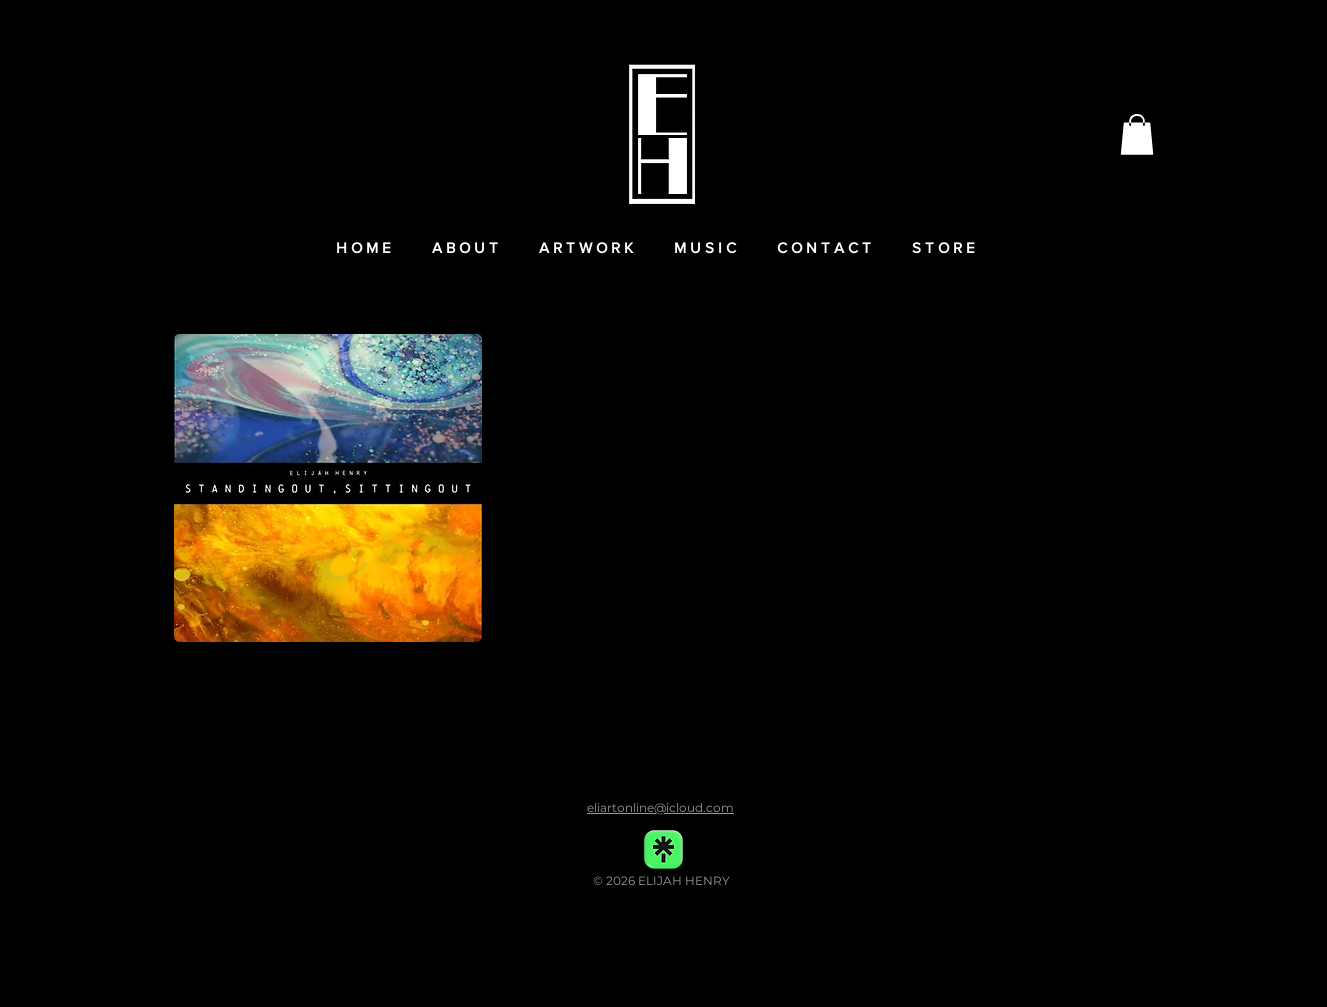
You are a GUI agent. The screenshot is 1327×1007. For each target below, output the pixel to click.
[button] (1137, 134)
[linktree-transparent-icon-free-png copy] (663, 849)
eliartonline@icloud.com (660, 807)
